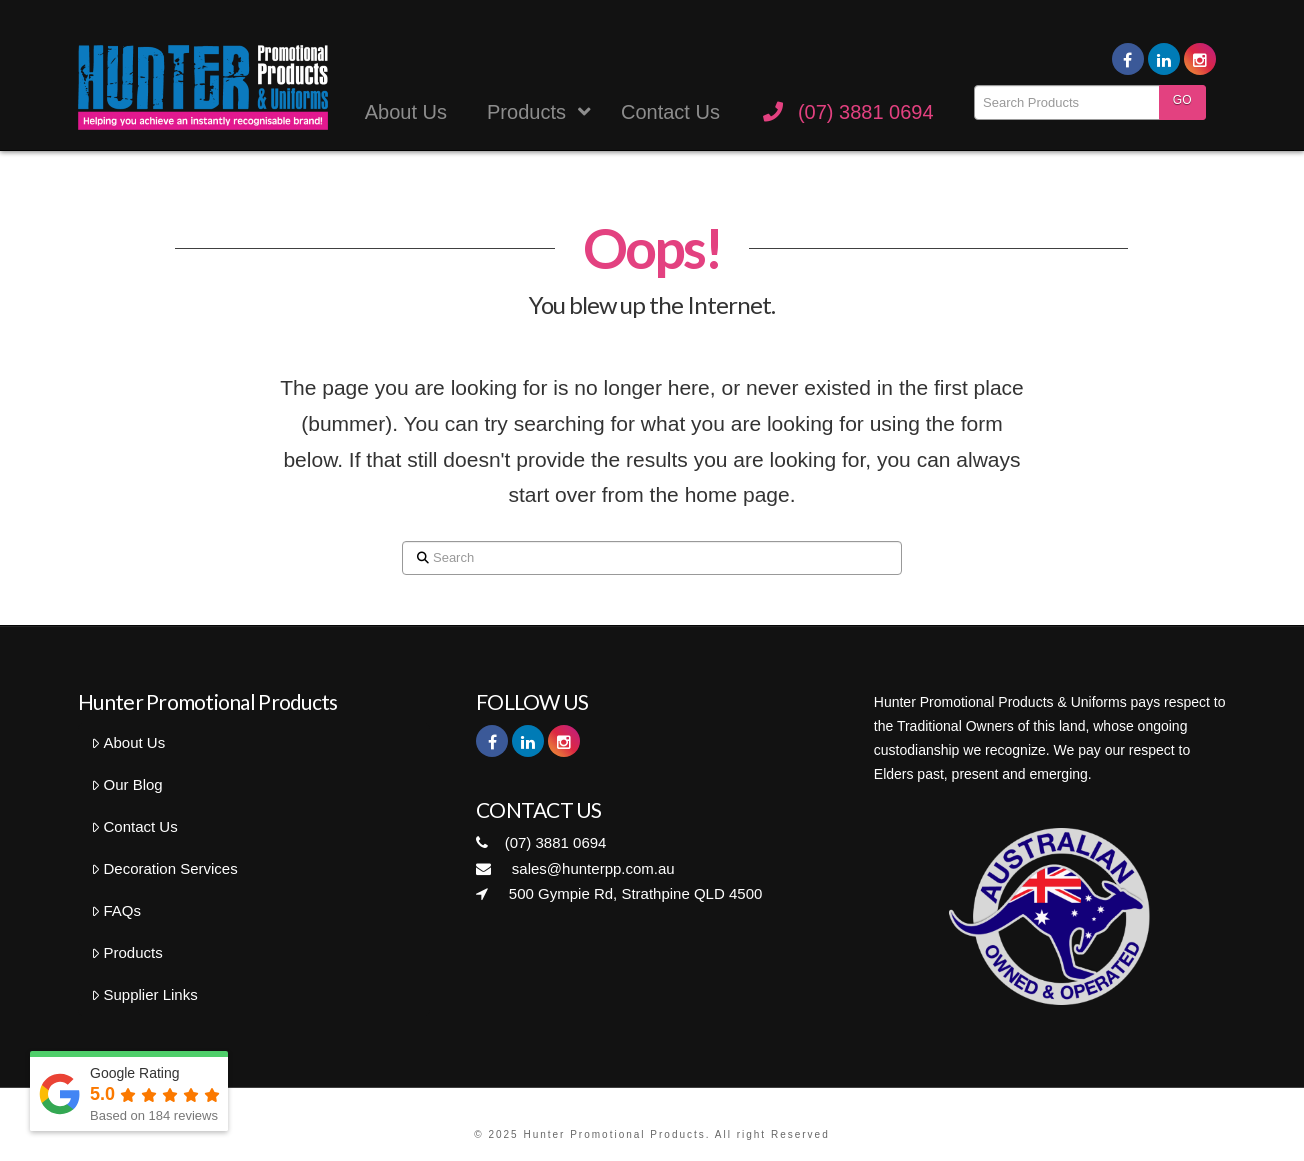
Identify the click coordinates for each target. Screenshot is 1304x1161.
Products (127, 952)
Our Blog (127, 784)
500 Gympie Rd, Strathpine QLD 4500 (619, 893)
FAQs (116, 910)
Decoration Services (164, 868)
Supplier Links (144, 994)
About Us (128, 742)
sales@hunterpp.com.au (575, 868)
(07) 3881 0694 (541, 842)
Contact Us (134, 826)
